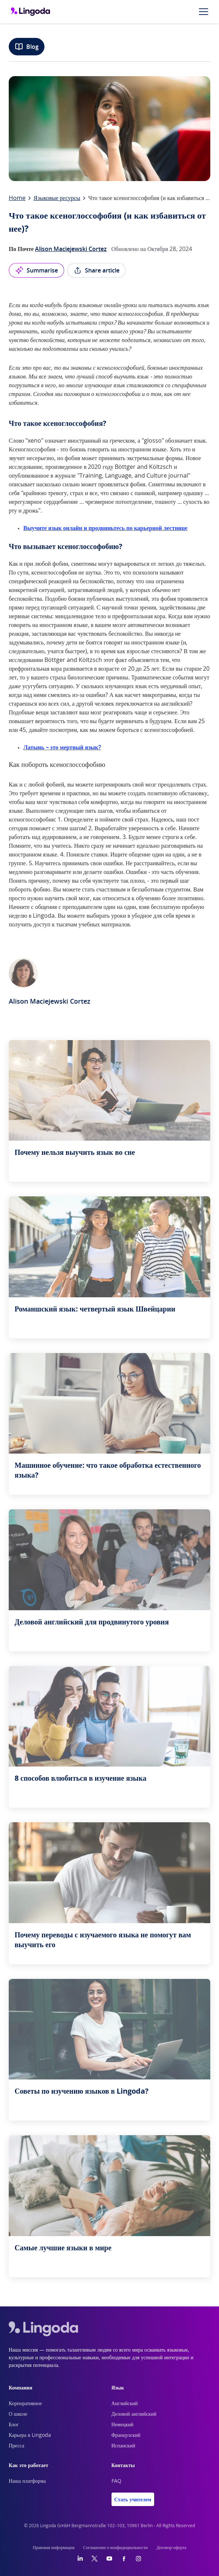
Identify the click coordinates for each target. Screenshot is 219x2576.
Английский (125, 2403)
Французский (126, 2435)
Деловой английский (134, 2414)
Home (17, 198)
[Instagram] (138, 2558)
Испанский (124, 2445)
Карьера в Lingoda (30, 2435)
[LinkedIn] (80, 2558)
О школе (18, 2414)
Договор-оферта (171, 2547)
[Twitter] (95, 2558)
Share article (96, 270)
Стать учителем (133, 2499)
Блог (14, 2424)
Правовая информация (54, 2547)
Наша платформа (27, 2481)
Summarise (36, 270)
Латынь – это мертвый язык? (62, 747)
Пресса (16, 2445)
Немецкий (123, 2424)
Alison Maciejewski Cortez (71, 249)
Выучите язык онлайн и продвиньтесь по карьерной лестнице (105, 528)
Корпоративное (25, 2403)
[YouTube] (109, 2558)
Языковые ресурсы (57, 198)
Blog (27, 46)
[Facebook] (124, 2558)
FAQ (116, 2481)
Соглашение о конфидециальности (115, 2547)
